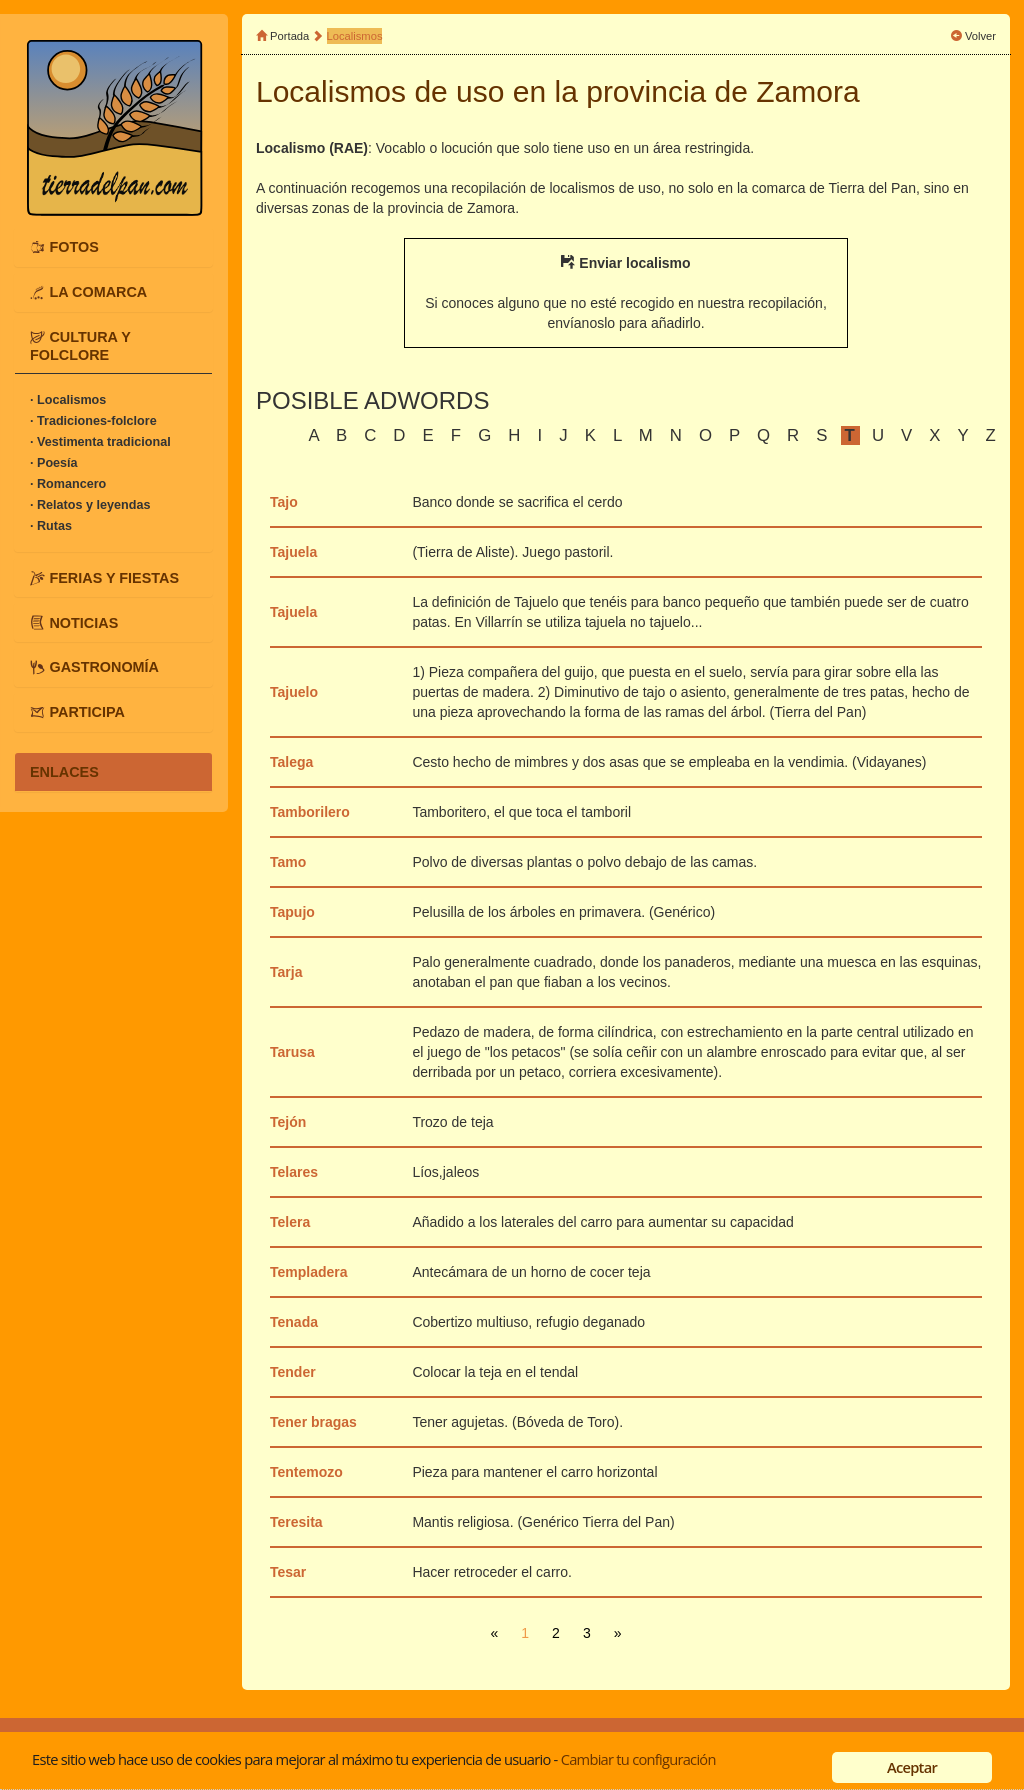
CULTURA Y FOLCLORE (80, 346)
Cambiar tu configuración (638, 1759)
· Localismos (68, 400)
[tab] (113, 247)
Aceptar (912, 1767)
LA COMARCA (98, 292)
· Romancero (68, 484)
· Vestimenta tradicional (100, 442)
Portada (289, 36)
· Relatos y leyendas (90, 505)
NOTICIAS (83, 622)
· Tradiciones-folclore (93, 421)
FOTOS (73, 247)
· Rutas (51, 526)
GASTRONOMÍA (104, 667)
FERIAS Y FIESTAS (114, 577)
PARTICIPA (86, 712)
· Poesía (54, 463)
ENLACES (64, 772)
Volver (980, 36)
